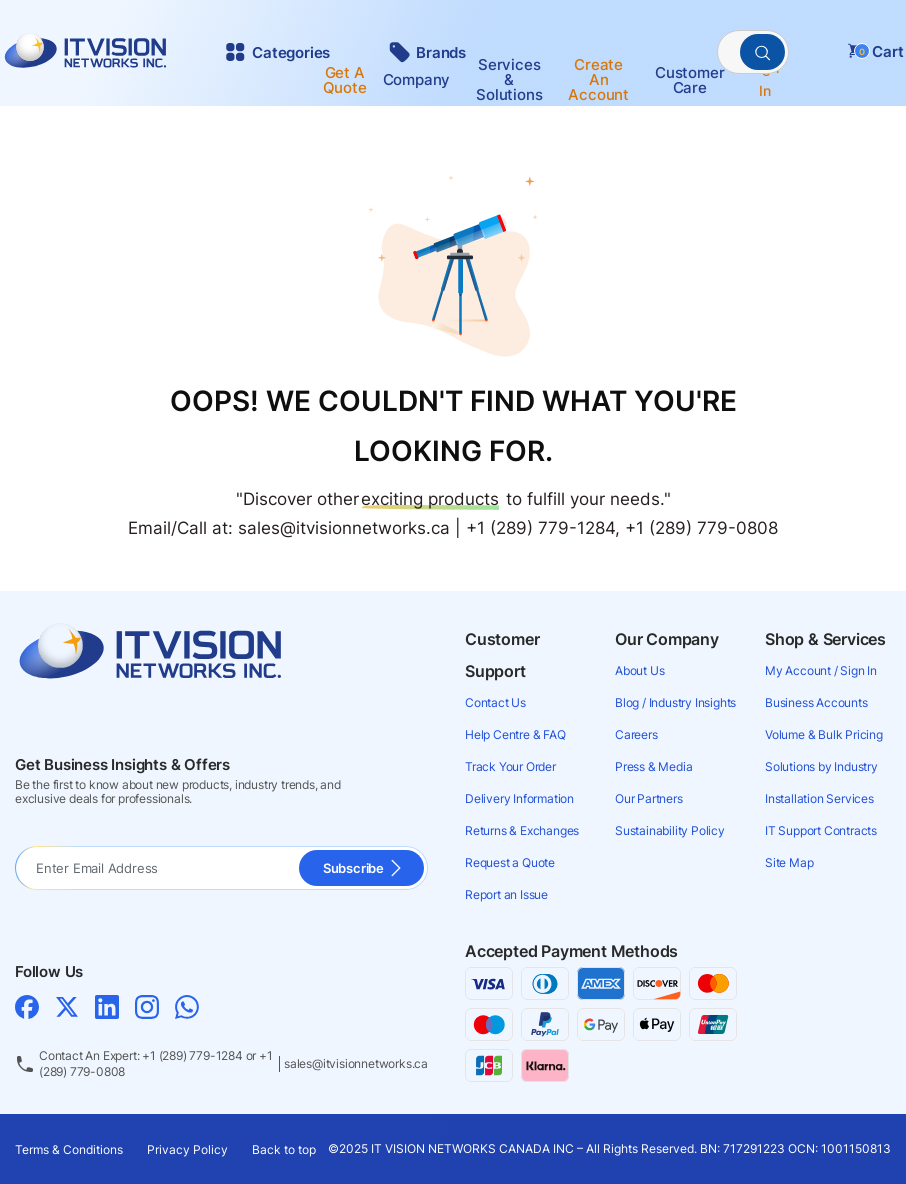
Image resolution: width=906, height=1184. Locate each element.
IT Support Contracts (821, 830)
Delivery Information (519, 798)
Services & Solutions (509, 79)
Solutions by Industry (821, 766)
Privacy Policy (187, 1149)
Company (417, 79)
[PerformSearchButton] (762, 52)
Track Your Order (510, 766)
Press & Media (653, 766)
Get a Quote (345, 80)
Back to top (284, 1149)
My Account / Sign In (821, 670)
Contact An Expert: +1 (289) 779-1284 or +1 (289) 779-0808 (156, 1063)
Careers (636, 734)
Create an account (598, 79)
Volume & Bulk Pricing (824, 734)
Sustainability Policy (670, 830)
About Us (639, 670)
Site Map (789, 862)
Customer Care (689, 80)
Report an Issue (506, 894)
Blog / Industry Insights (675, 702)
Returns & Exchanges (522, 830)
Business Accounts (816, 702)
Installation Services (819, 798)
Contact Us (495, 702)
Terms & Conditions (69, 1149)
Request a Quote (510, 862)
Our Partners (649, 798)
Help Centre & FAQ (515, 734)
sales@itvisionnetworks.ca (356, 1063)
